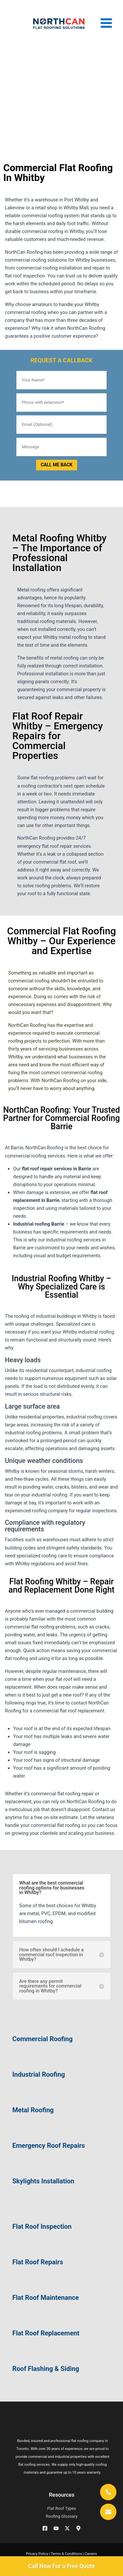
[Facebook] (45, 2528)
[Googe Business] (78, 2528)
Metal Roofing (33, 2110)
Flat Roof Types (61, 2508)
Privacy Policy (37, 2554)
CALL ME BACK (56, 464)
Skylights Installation (43, 2181)
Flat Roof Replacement (45, 2333)
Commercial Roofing (42, 2039)
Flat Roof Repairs (37, 2262)
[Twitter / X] (67, 2528)
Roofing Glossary (61, 2516)
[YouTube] (56, 2528)
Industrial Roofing (38, 2074)
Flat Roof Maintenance (45, 2298)
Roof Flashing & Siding (45, 2369)
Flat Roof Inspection (42, 2226)
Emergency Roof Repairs (48, 2145)
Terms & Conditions (66, 2554)
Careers (91, 2554)
